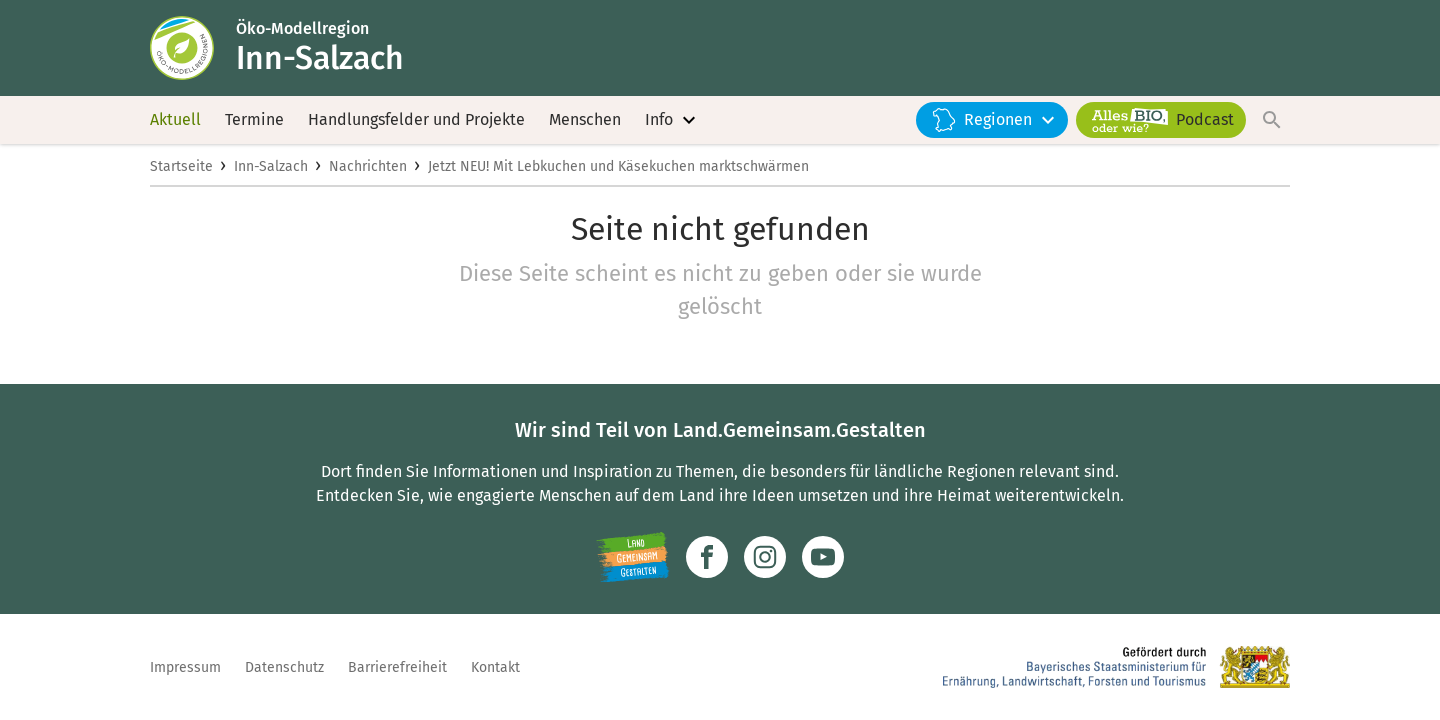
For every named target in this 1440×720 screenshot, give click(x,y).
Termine (254, 119)
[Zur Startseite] (193, 48)
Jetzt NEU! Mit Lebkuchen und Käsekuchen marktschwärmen (618, 166)
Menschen (585, 119)
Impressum (185, 667)
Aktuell (175, 119)
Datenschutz (284, 667)
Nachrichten (368, 166)
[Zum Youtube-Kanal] (823, 557)
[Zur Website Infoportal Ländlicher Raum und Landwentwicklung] (632, 557)
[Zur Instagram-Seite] (765, 557)
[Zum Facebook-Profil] (707, 557)
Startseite (181, 166)
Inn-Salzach (271, 166)
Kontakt (495, 667)
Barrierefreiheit (397, 667)
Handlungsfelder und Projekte (416, 119)
